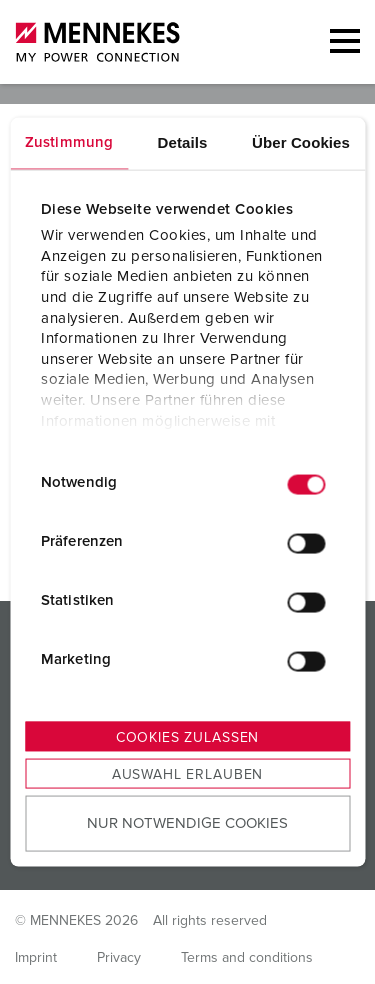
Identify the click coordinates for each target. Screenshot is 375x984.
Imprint (36, 958)
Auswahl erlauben (187, 774)
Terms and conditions (247, 958)
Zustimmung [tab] (69, 141)
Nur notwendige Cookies (187, 823)
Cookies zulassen (187, 737)
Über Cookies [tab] (301, 141)
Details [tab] (183, 141)
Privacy (119, 958)
